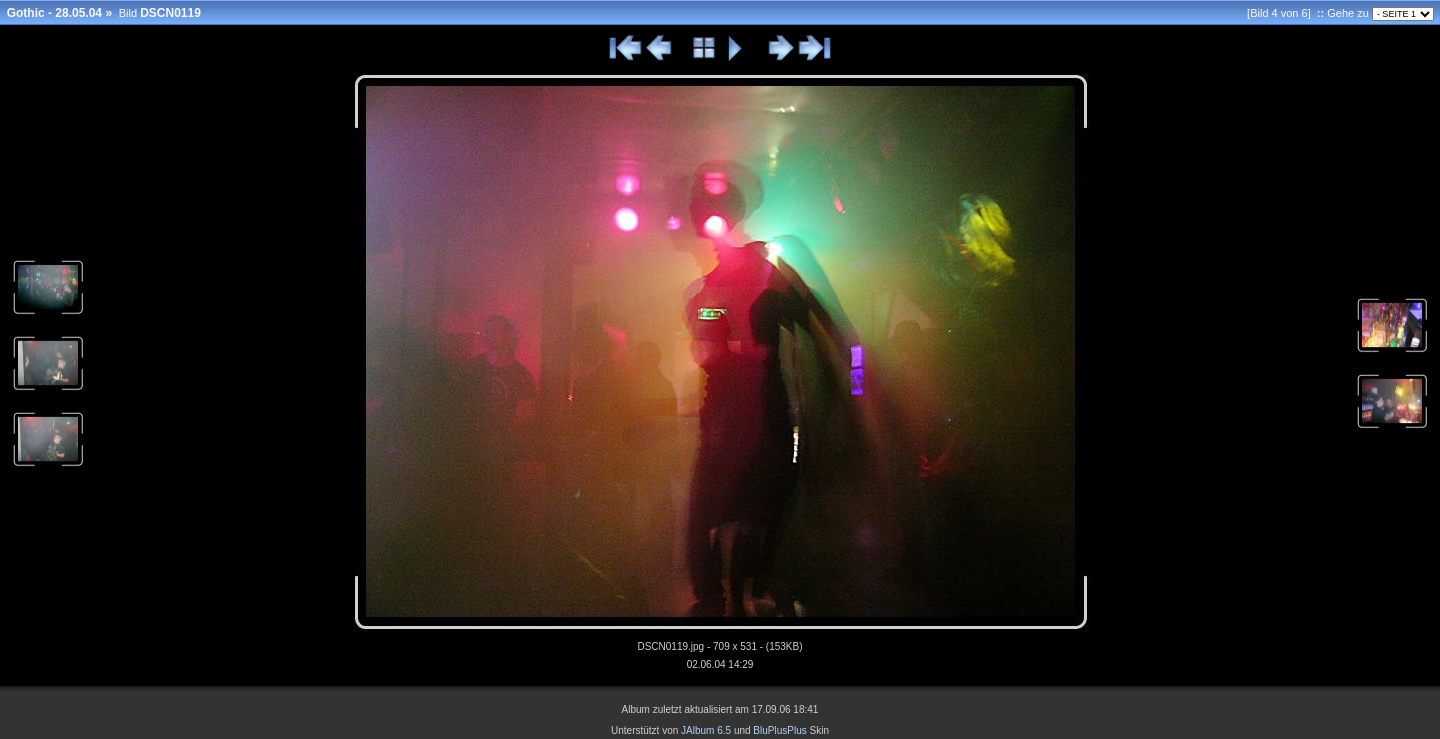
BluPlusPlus (779, 730)
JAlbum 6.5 (706, 730)
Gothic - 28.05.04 (54, 13)
